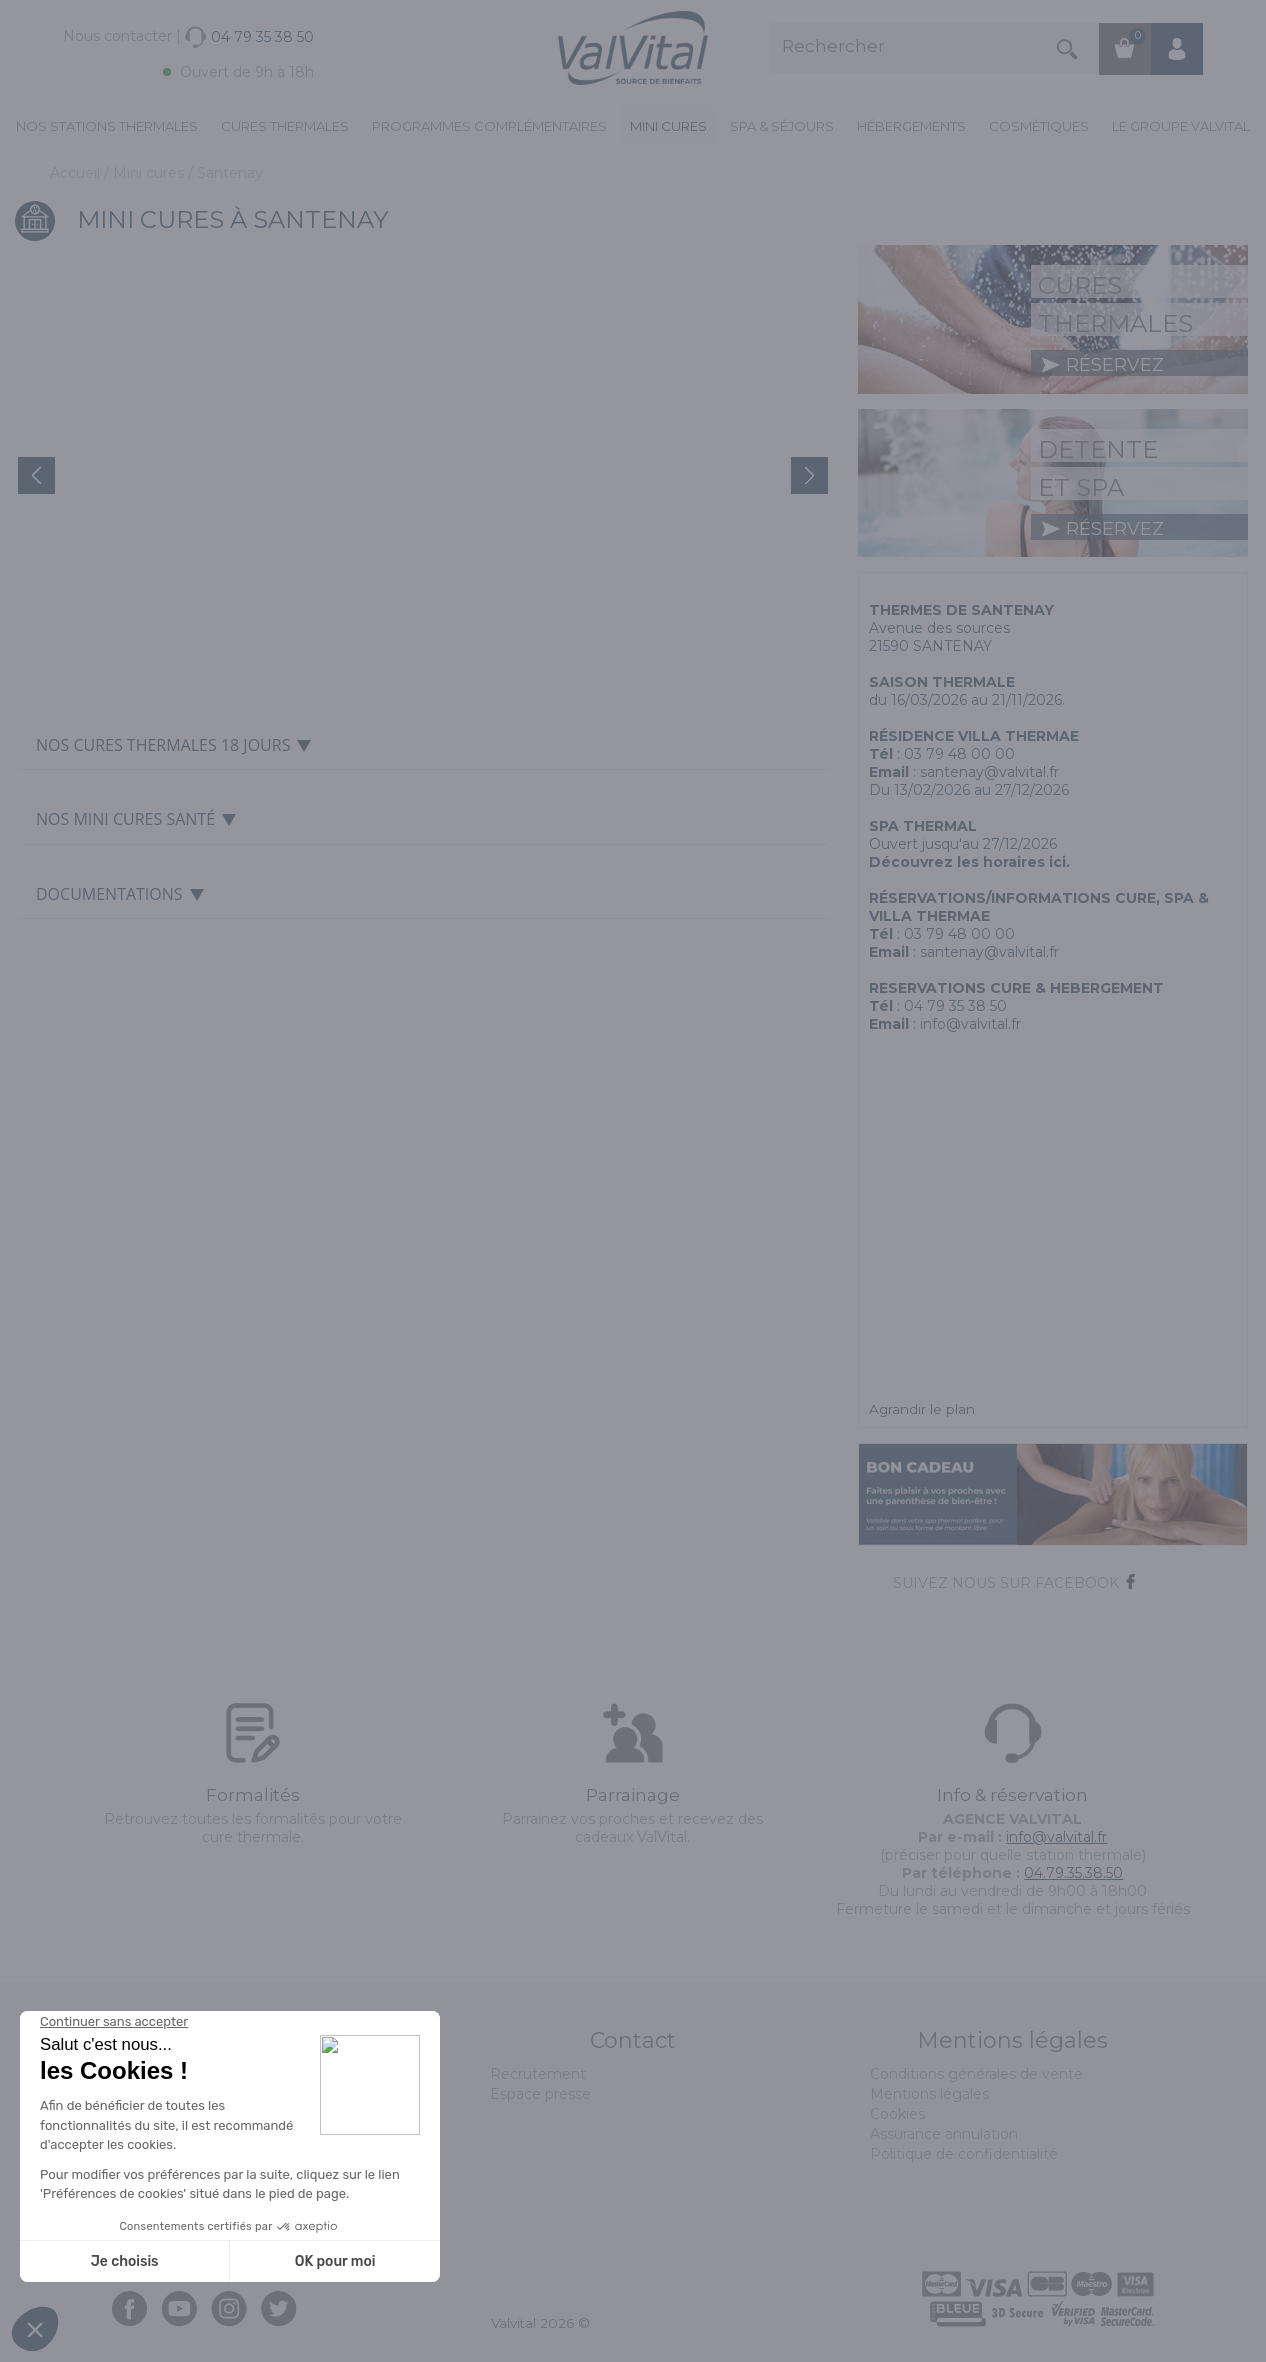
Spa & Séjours (782, 126)
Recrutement (538, 2074)
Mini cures (668, 126)
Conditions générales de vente (976, 2074)
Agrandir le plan (922, 1409)
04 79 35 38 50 (955, 1006)
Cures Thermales (285, 126)
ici (1057, 862)
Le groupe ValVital (1181, 126)
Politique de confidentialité (964, 2154)
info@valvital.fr (970, 1024)
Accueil (77, 173)
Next (809, 475)
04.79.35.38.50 (1073, 1873)
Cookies (897, 2114)
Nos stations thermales (107, 126)
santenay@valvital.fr (989, 772)
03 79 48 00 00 (959, 754)
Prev (36, 475)
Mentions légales (929, 2094)
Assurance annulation (944, 2134)
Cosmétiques (1039, 126)
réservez (1102, 365)
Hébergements (911, 126)
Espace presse (540, 2094)
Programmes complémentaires (489, 126)
